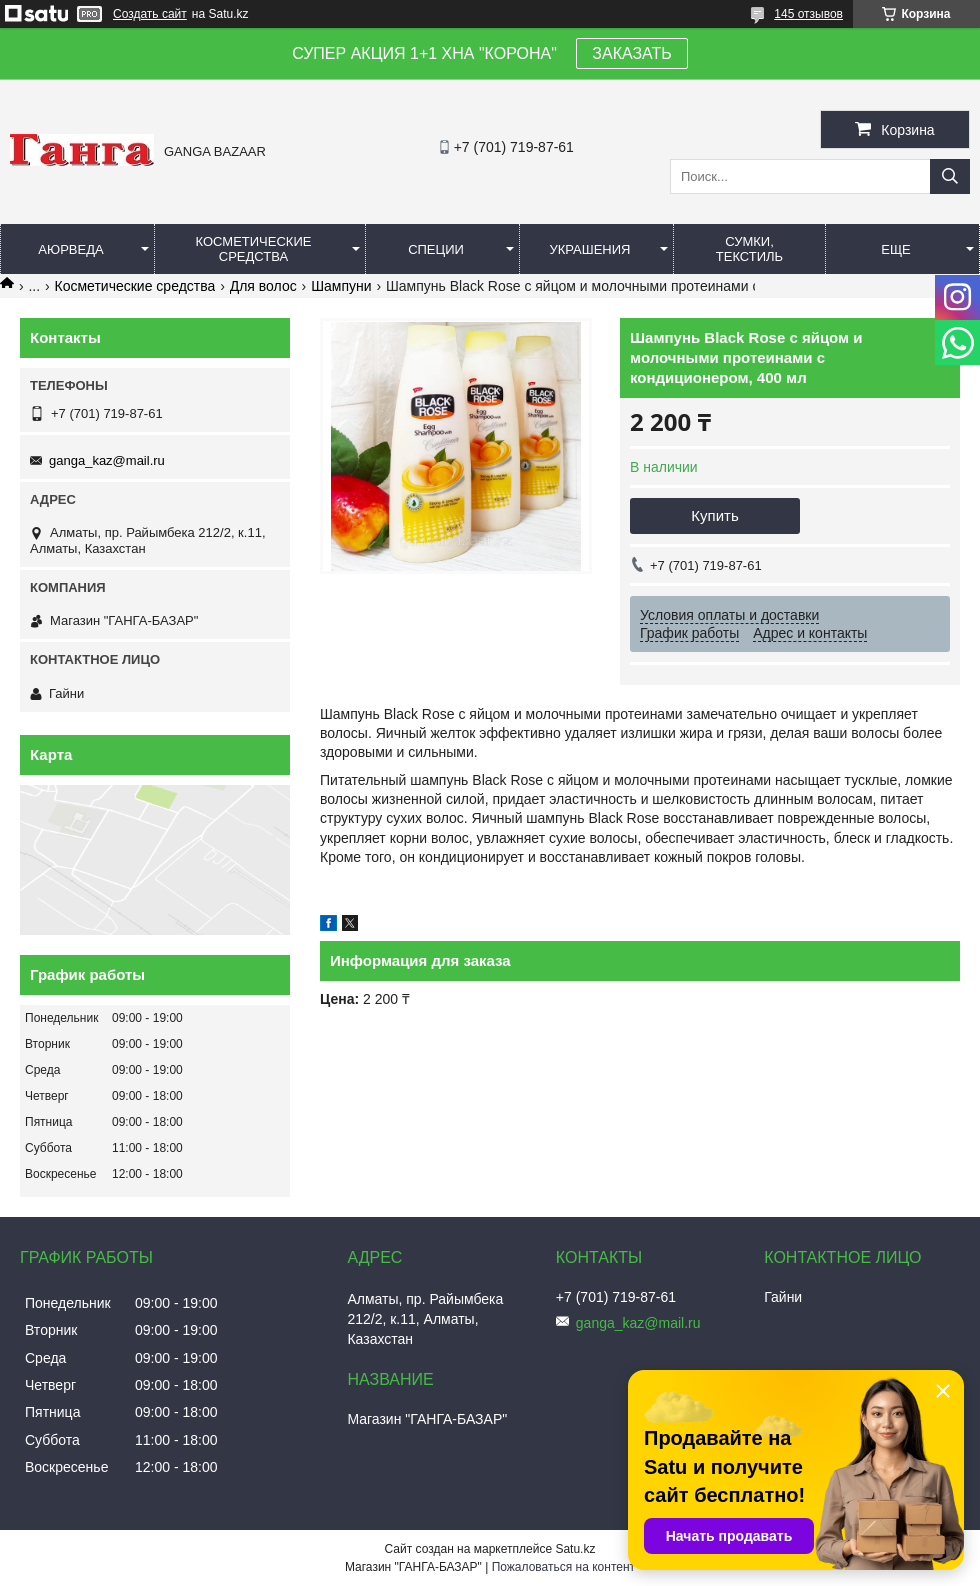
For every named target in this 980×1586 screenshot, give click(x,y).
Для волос (263, 286)
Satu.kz (575, 1549)
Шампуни (341, 286)
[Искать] (950, 176)
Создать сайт (150, 14)
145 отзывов (808, 14)
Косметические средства (254, 249)
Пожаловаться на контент (563, 1567)
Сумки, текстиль (749, 249)
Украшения (589, 249)
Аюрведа (70, 249)
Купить (714, 515)
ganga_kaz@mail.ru (107, 460)
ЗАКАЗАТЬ (632, 53)
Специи (436, 249)
